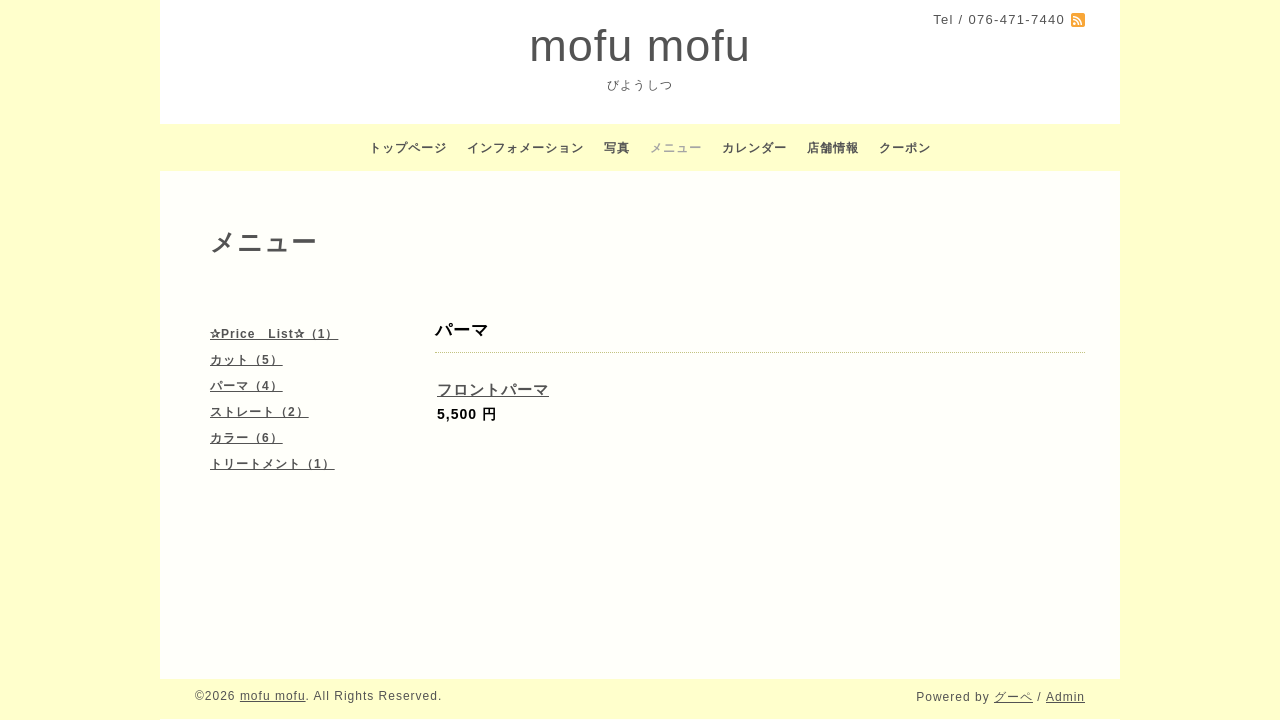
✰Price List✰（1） (274, 334)
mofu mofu (640, 45)
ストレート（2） (259, 412)
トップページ (408, 148)
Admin (1065, 697)
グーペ (1013, 697)
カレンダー (754, 148)
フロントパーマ (493, 389)
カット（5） (246, 360)
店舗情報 (833, 148)
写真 (617, 148)
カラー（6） (246, 438)
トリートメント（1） (272, 464)
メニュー (676, 148)
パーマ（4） (246, 386)
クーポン (905, 148)
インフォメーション (525, 148)
